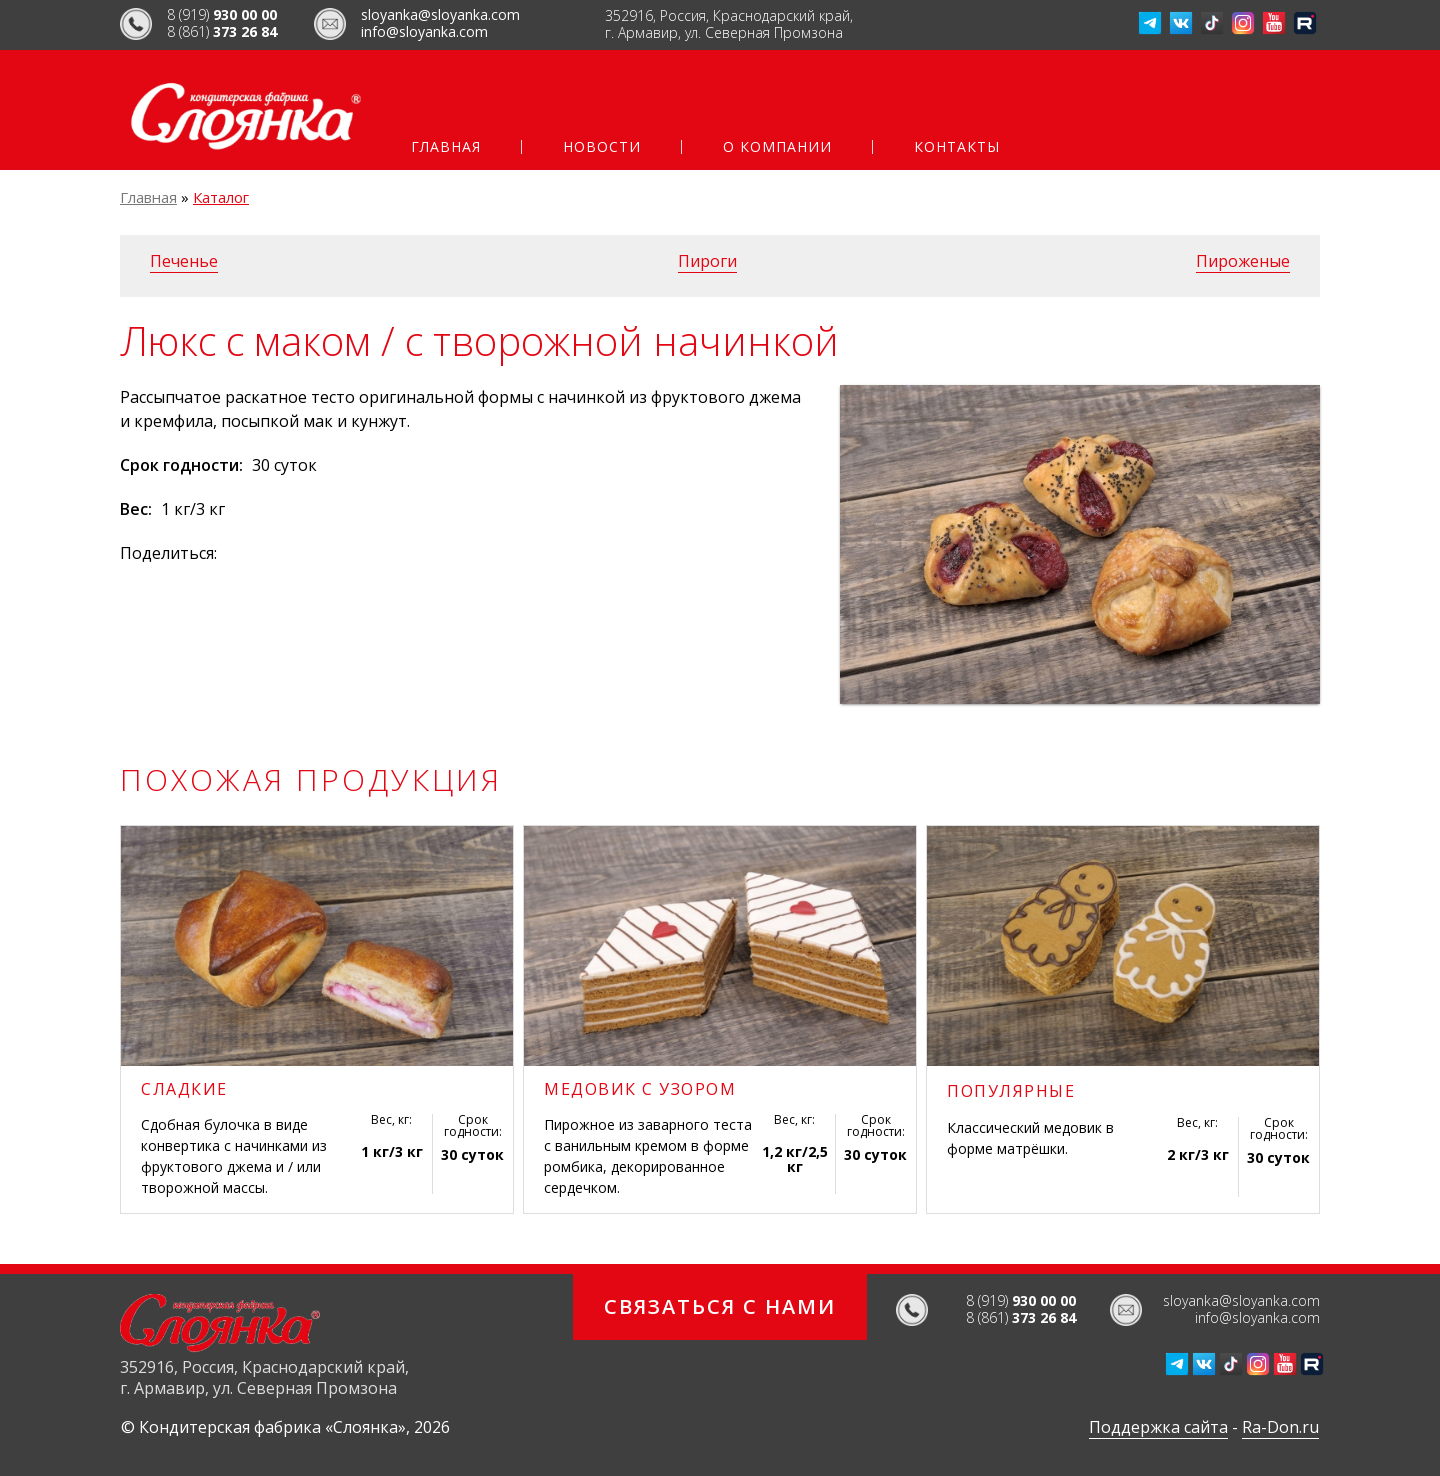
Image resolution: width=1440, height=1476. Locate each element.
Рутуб (1305, 23)
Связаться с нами (720, 1306)
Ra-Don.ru (1280, 1427)
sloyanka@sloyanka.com (440, 14)
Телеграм (1150, 23)
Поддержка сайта (1158, 1427)
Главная (446, 147)
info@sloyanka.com (424, 31)
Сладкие (184, 1089)
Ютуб (1274, 23)
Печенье (184, 261)
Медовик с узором (640, 1089)
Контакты (957, 147)
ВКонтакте (1181, 23)
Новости (602, 147)
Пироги (707, 261)
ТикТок (1212, 23)
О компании (777, 147)
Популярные (1011, 1091)
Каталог (221, 197)
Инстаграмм (1243, 23)
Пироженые (1243, 261)
